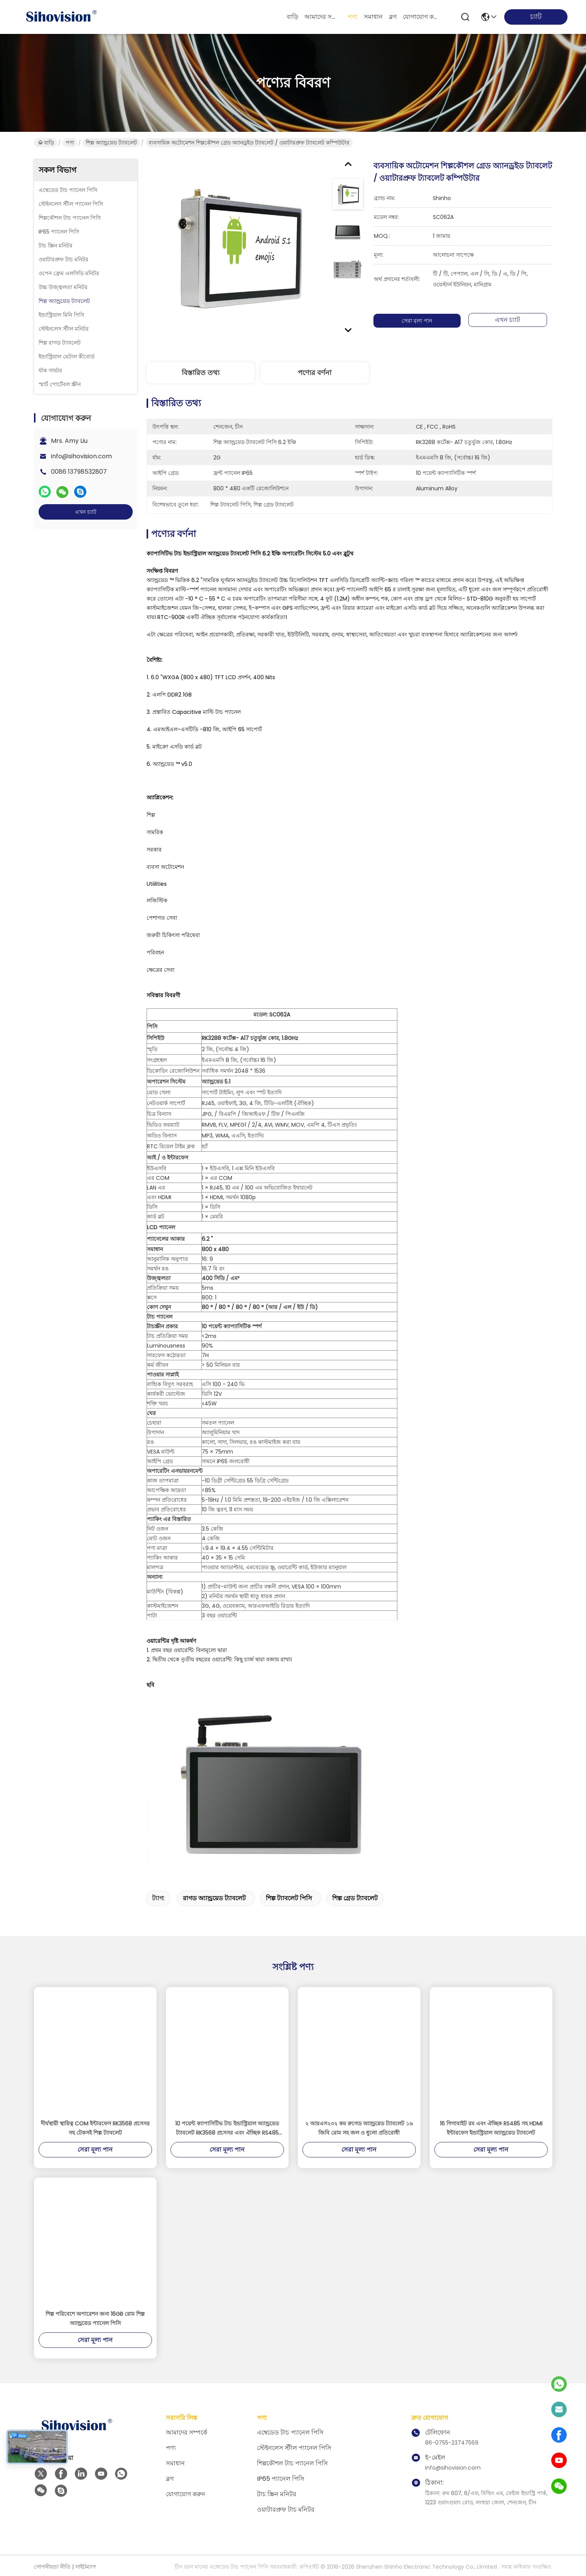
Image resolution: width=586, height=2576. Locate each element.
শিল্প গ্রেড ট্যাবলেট (355, 1898)
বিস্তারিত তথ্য (201, 372)
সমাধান (373, 16)
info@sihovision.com (81, 456)
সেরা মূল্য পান (417, 320)
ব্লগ (393, 16)
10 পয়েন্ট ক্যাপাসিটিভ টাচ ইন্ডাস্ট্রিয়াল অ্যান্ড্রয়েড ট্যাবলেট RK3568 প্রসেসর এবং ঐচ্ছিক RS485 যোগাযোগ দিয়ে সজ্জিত (227, 2128)
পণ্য (353, 16)
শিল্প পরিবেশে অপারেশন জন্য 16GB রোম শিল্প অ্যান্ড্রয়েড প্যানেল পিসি (95, 2318)
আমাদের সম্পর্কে (322, 16)
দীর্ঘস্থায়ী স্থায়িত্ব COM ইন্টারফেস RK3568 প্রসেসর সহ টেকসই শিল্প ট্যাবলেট (95, 2128)
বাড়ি (292, 16)
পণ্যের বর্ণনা (314, 372)
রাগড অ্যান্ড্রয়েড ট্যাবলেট (214, 1898)
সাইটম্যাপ (85, 2567)
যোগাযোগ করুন (421, 16)
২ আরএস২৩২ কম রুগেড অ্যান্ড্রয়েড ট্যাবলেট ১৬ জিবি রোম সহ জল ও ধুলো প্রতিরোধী (359, 2128)
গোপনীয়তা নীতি (52, 2567)
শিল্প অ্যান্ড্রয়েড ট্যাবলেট (111, 142)
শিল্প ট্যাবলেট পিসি (289, 1898)
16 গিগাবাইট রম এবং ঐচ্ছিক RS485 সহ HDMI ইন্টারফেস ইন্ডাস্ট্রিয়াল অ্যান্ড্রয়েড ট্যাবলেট (491, 2128)
